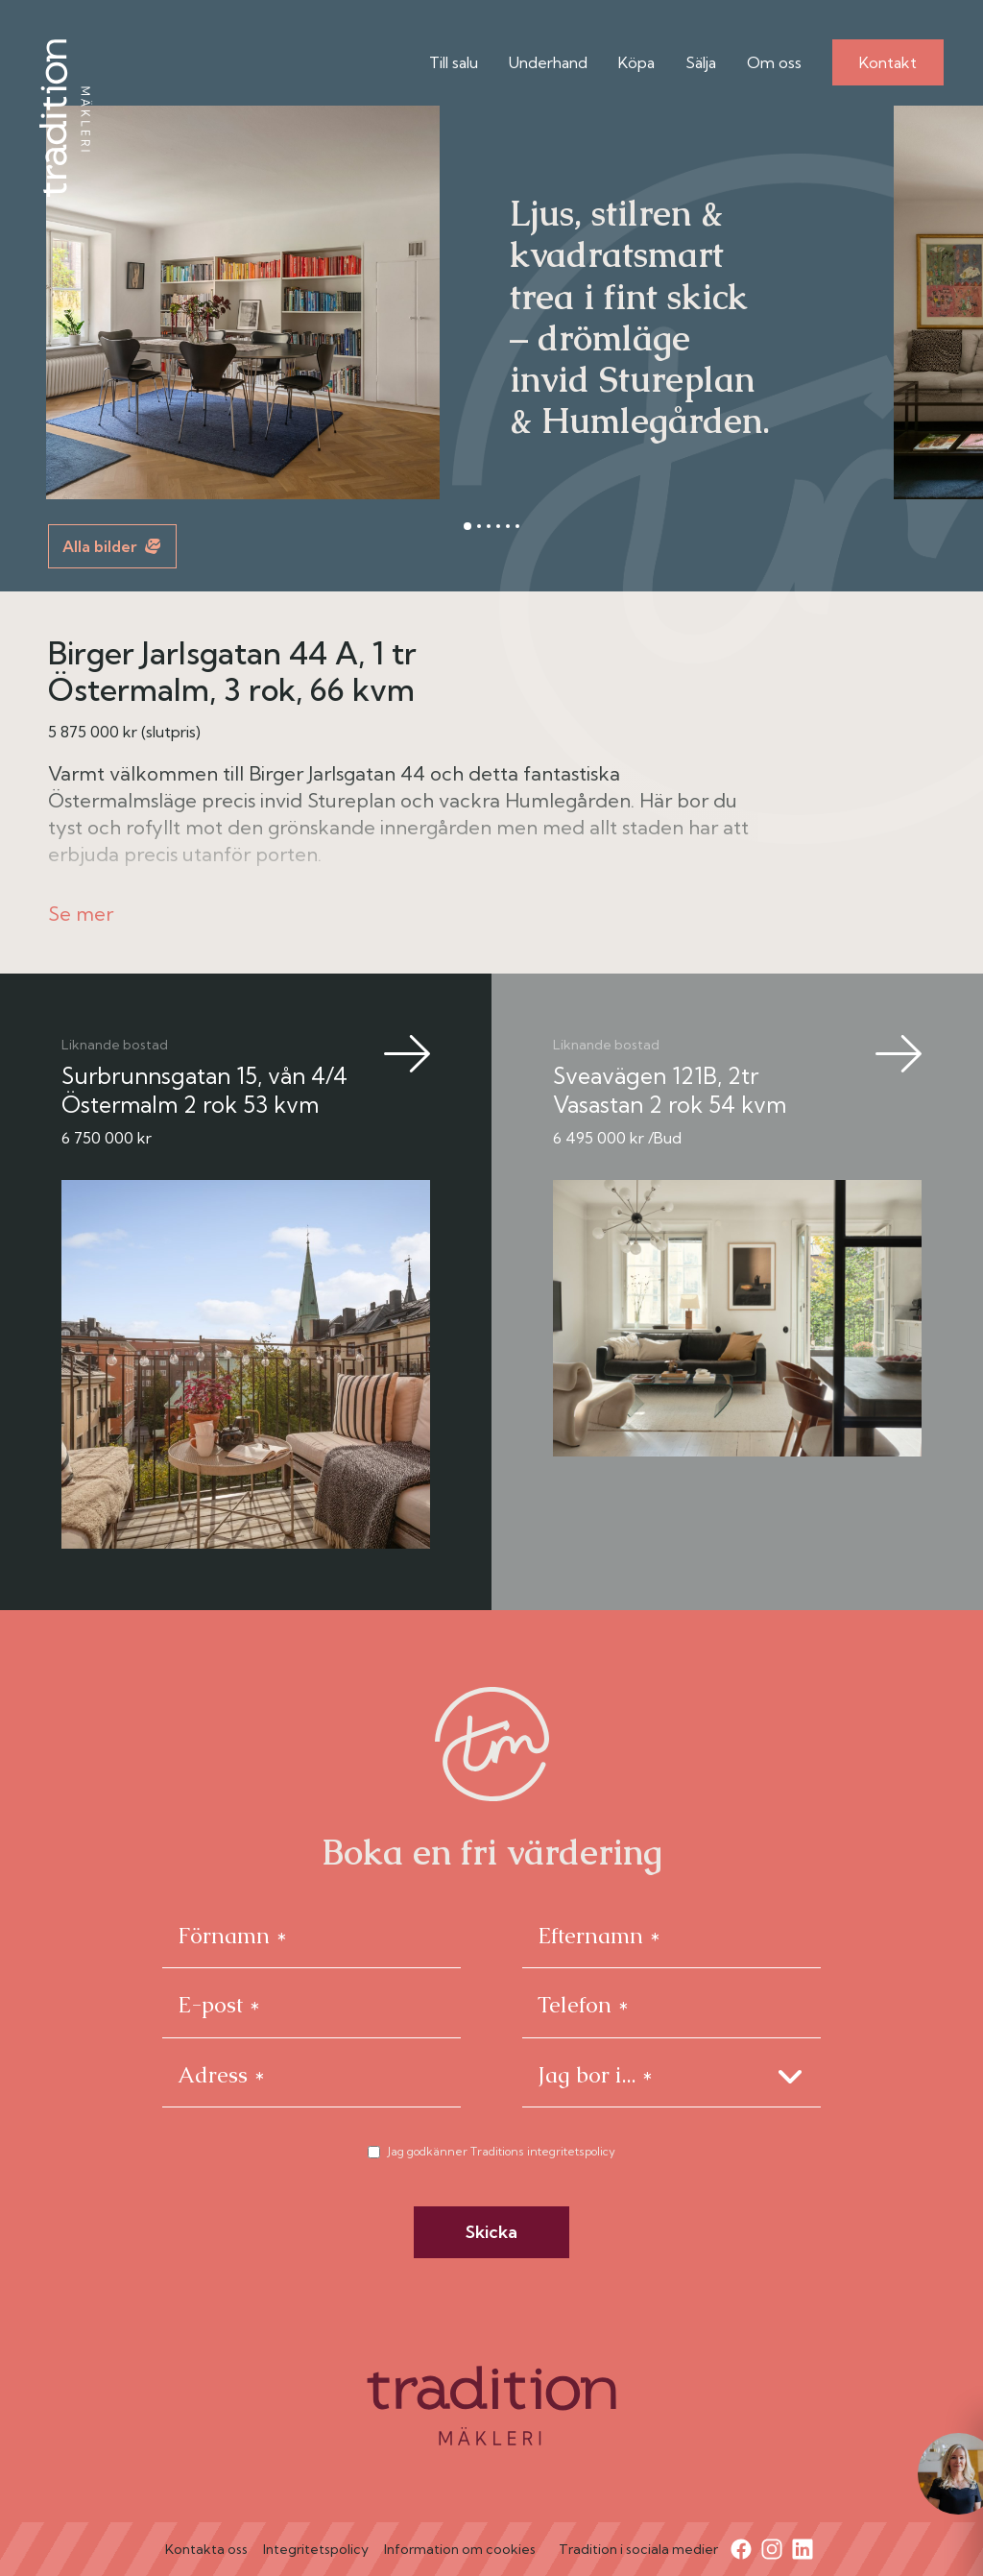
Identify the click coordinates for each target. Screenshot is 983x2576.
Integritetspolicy (316, 2549)
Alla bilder (111, 546)
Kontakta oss (206, 2549)
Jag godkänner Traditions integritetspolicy (501, 2151)
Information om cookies (460, 2549)
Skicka (491, 2232)
